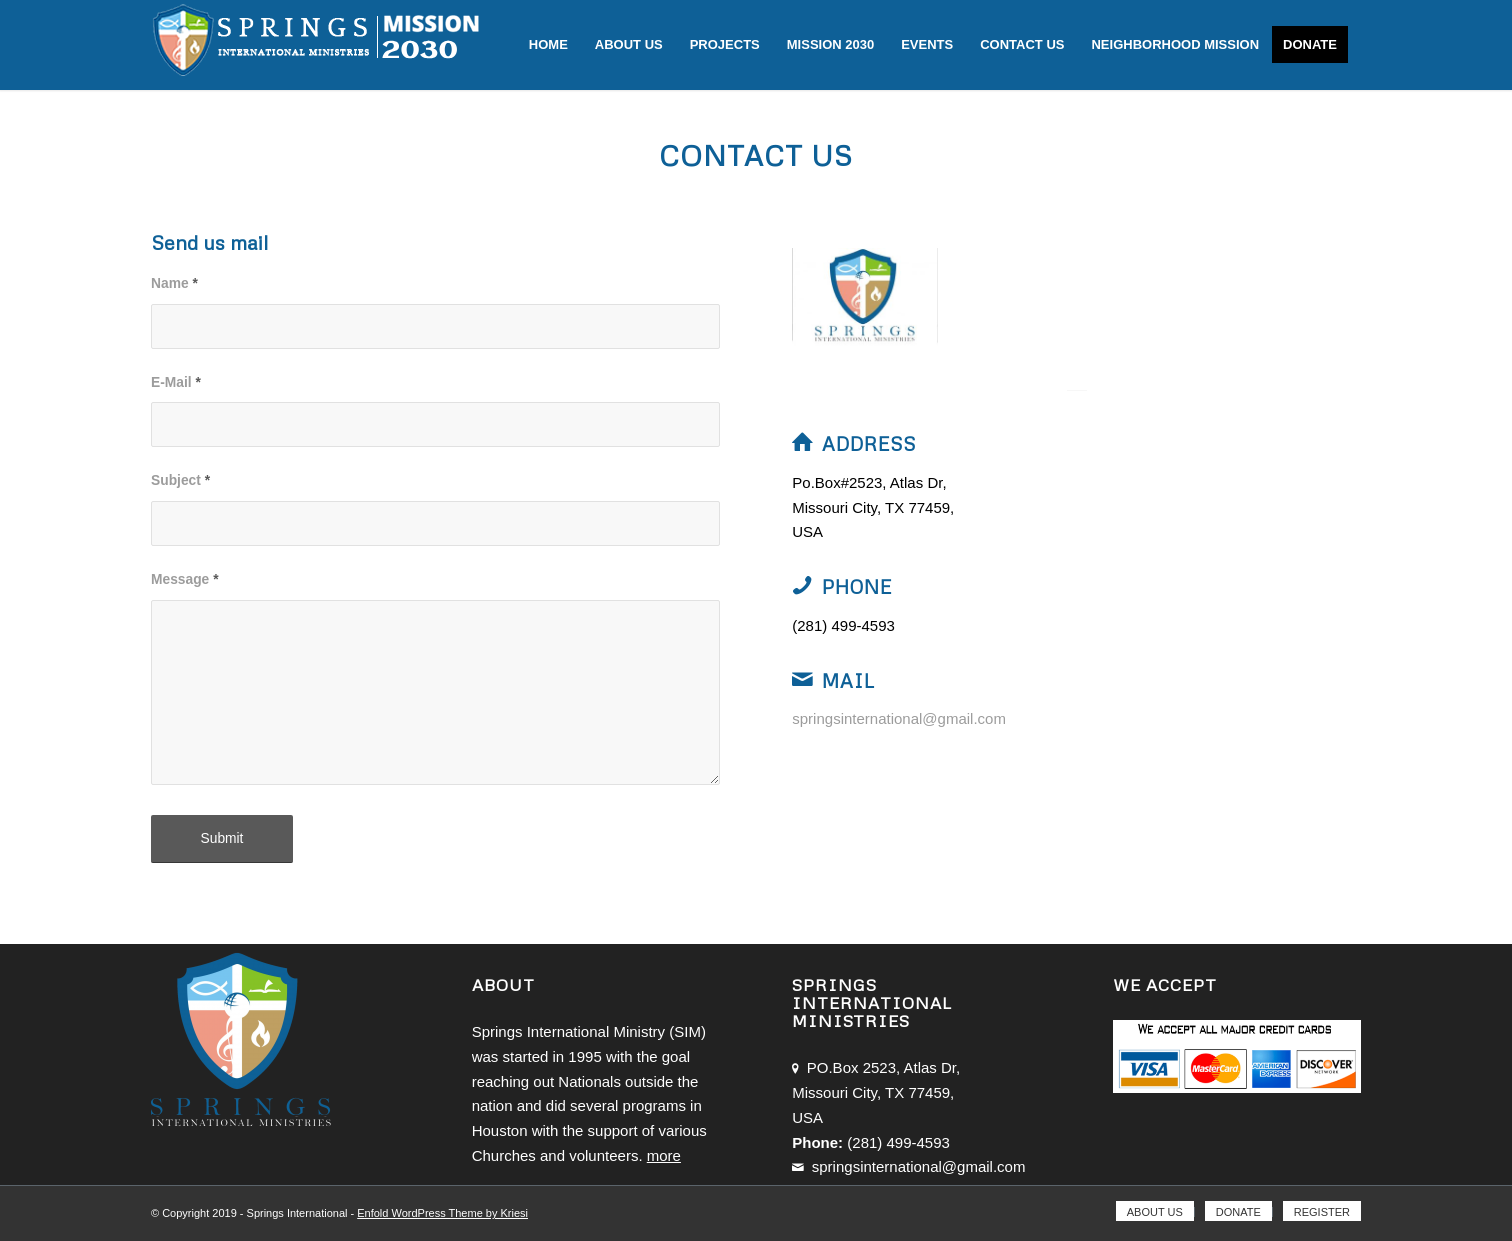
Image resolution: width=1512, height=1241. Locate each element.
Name (174, 283)
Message (185, 579)
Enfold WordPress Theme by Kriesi (442, 1213)
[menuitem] (548, 45)
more (664, 1155)
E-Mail (176, 382)
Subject (180, 480)
